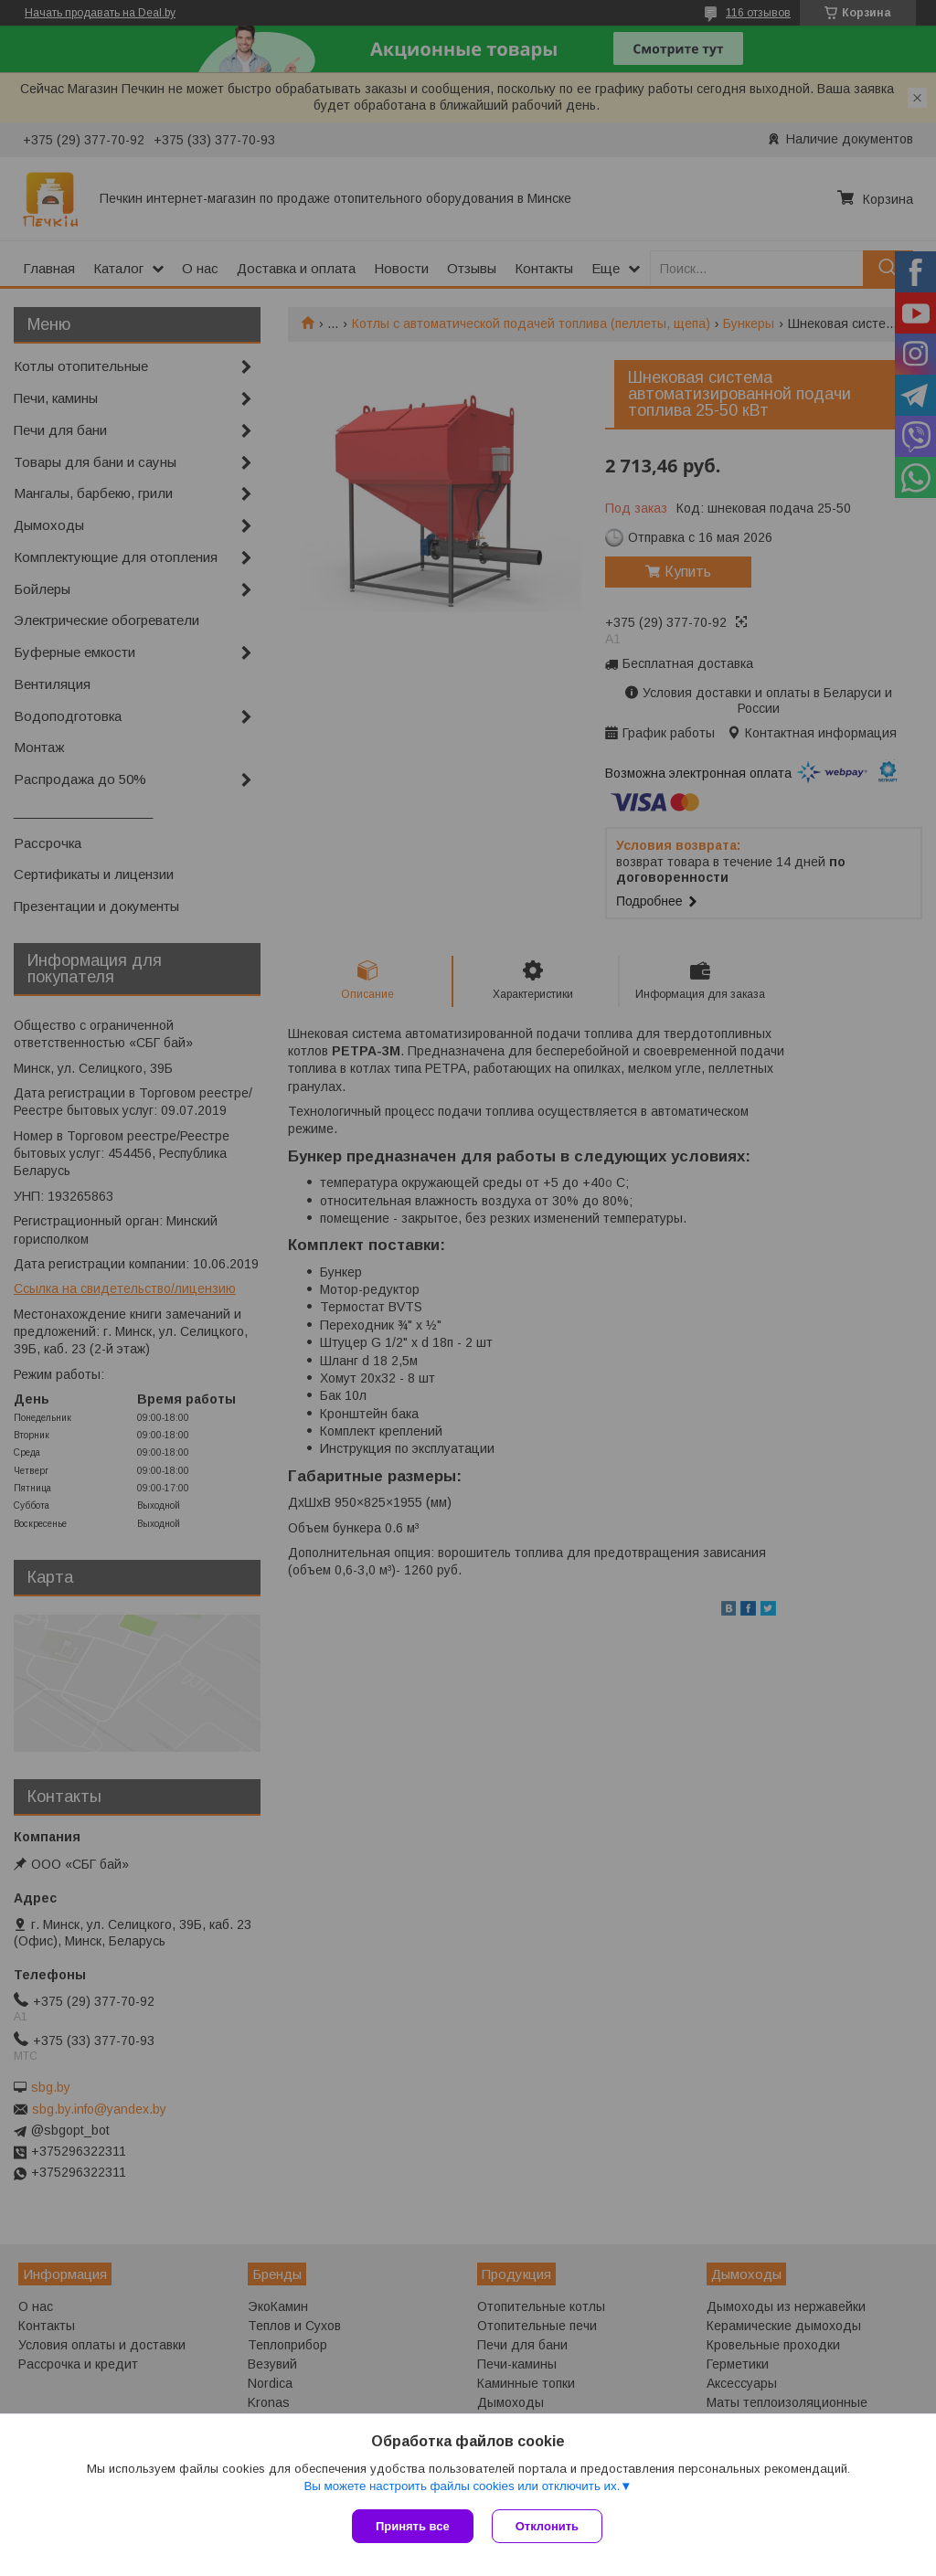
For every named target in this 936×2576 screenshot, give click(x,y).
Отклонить (547, 2526)
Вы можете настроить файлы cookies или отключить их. (461, 2486)
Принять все (413, 2526)
